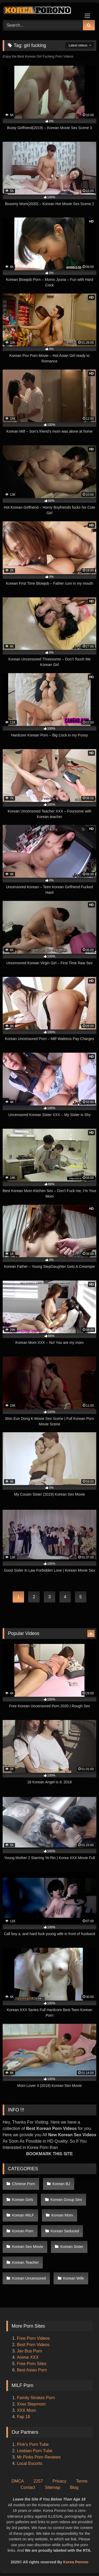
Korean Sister (71, 2246)
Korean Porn (23, 2231)
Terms (82, 2481)
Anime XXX (28, 2357)
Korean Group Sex (66, 2199)
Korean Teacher (25, 2262)
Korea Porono (75, 2562)
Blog (74, 2487)
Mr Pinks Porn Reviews (39, 2457)
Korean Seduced (65, 2231)
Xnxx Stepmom (31, 2404)
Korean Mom (62, 2215)
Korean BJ (61, 2184)
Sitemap (52, 2487)
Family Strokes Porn (36, 2397)
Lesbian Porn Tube (34, 2451)
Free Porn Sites (31, 2363)
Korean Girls (22, 2199)
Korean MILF (23, 2215)
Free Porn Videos (33, 2338)
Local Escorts (29, 2463)
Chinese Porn (23, 2184)
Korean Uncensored (29, 2278)
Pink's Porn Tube (33, 2444)
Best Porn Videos (33, 2344)
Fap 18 (23, 2416)
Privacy (59, 2481)
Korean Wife (73, 2278)
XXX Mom (27, 2410)
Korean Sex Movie (27, 2246)
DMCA (17, 2481)
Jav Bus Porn (29, 2351)
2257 (38, 2481)
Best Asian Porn (32, 2370)
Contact (28, 2487)
